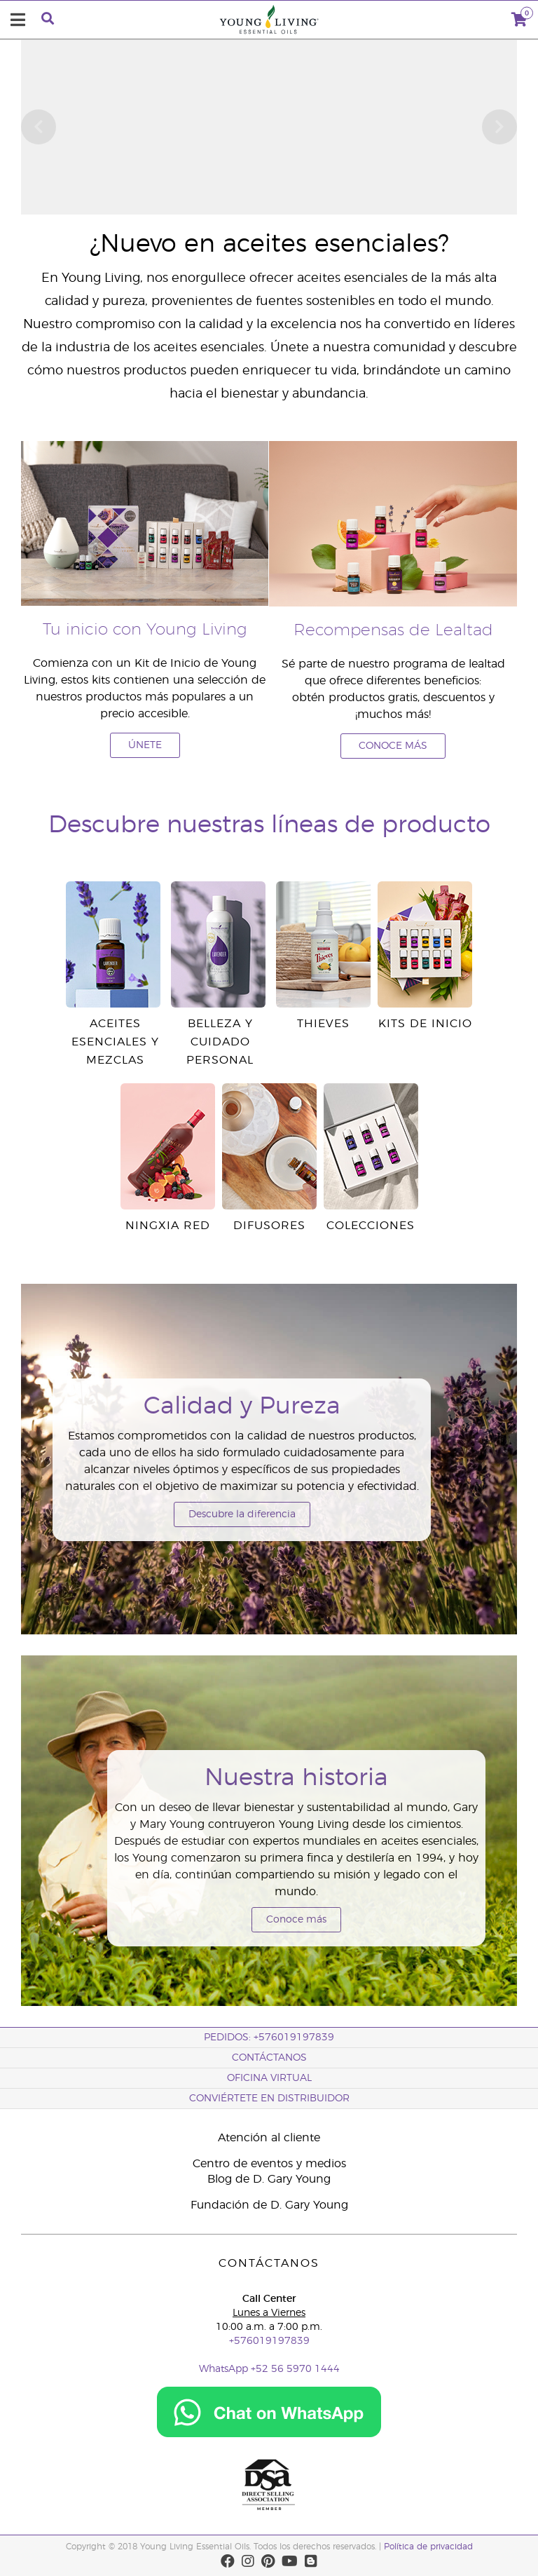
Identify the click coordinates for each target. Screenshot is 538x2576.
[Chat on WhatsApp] (269, 2406)
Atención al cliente (269, 2137)
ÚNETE (145, 745)
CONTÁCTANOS (269, 2058)
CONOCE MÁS (393, 746)
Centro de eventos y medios (269, 2163)
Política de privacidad (428, 2546)
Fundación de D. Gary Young (269, 2205)
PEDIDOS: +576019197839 (269, 2037)
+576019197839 (269, 2341)
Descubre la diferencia (242, 1514)
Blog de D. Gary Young (269, 2179)
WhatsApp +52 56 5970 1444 (269, 2369)
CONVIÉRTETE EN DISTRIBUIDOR (269, 2098)
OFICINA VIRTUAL (269, 2078)
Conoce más (296, 1920)
